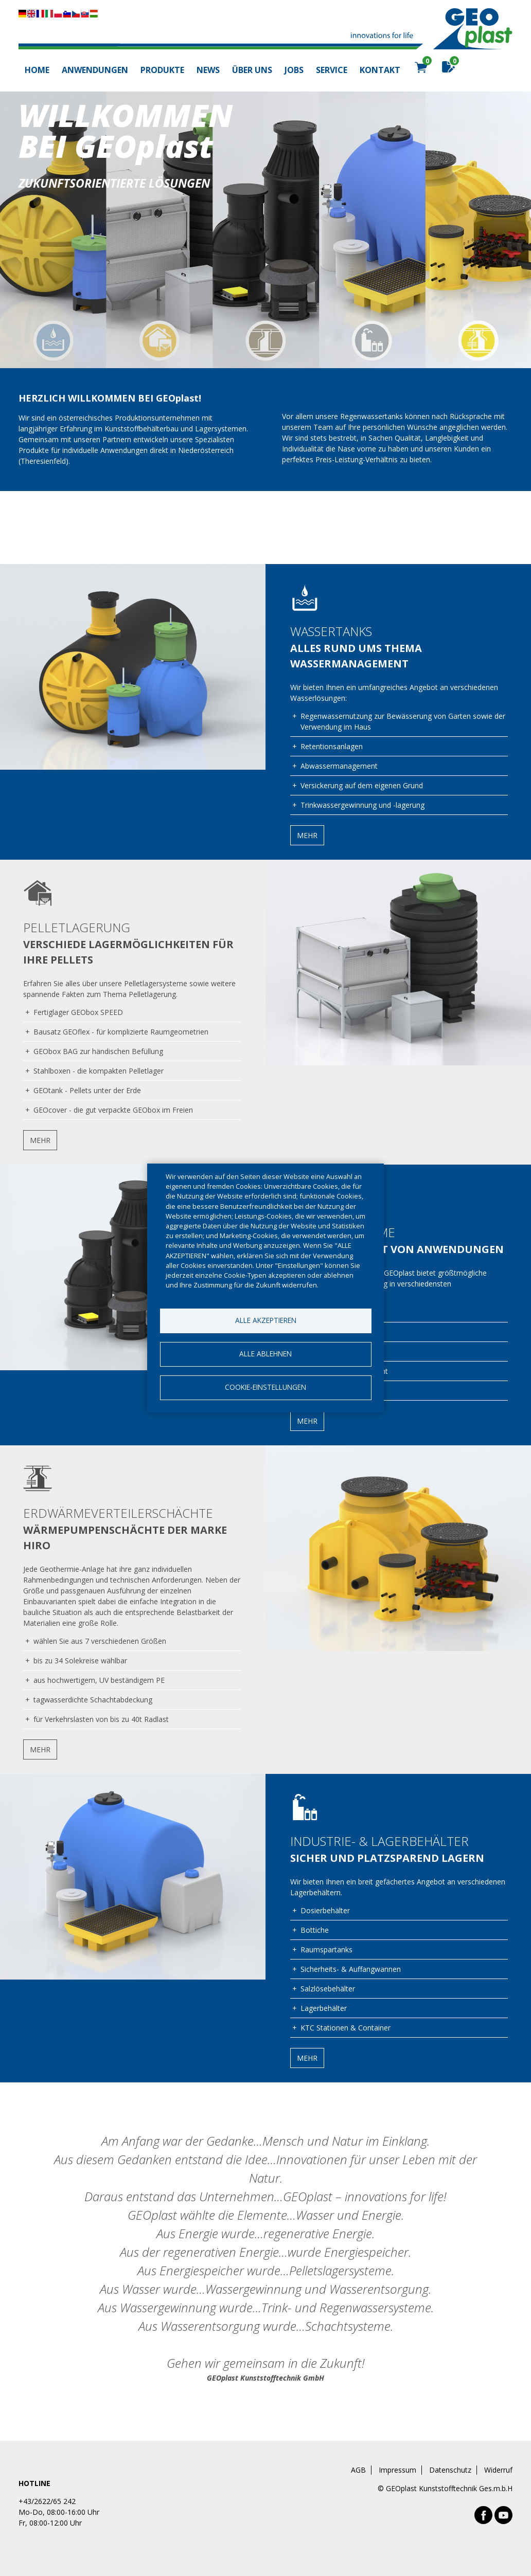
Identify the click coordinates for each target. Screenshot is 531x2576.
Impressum (397, 2470)
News (208, 70)
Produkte (162, 70)
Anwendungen (95, 70)
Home (37, 70)
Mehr (307, 835)
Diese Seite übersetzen (58, 13)
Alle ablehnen (265, 1353)
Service (331, 70)
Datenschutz (450, 2470)
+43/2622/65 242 (47, 2501)
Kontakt (380, 70)
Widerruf (498, 2470)
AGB (358, 2470)
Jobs (294, 70)
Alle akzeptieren (265, 1320)
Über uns (252, 70)
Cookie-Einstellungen (265, 1387)
